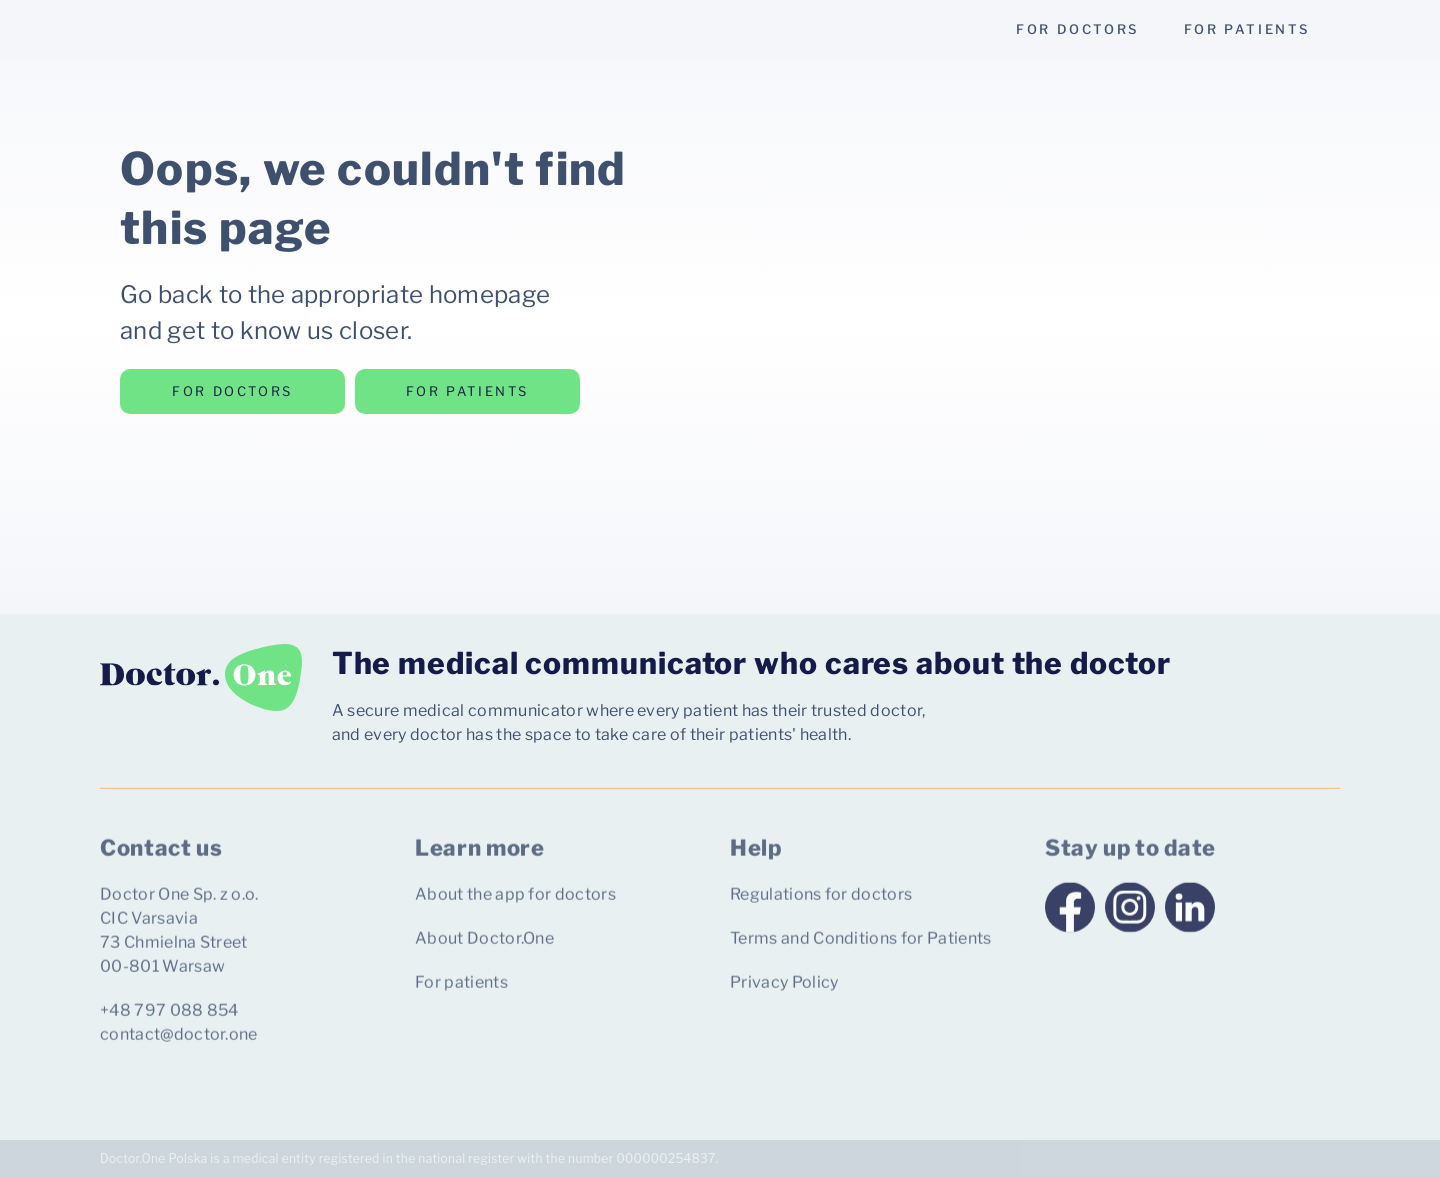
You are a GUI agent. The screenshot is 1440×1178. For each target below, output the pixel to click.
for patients (1247, 29)
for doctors (1077, 29)
